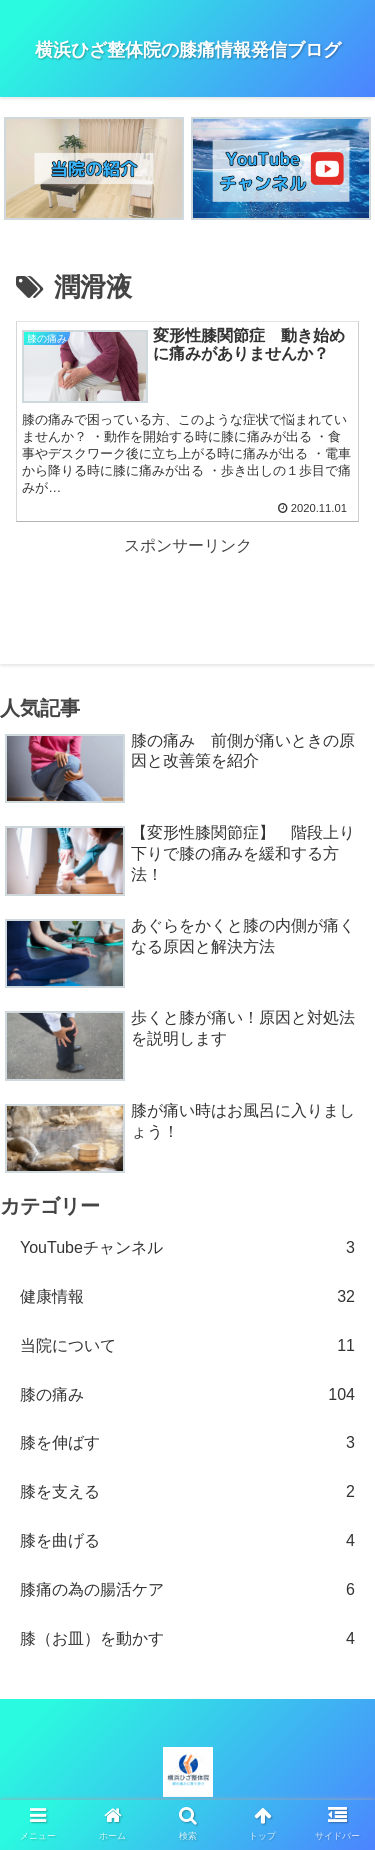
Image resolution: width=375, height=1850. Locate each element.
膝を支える (187, 1492)
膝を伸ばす (187, 1443)
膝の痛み (187, 1395)
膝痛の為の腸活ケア (187, 1590)
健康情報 (187, 1297)
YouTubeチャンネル (187, 1248)
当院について (187, 1346)
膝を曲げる (187, 1541)
